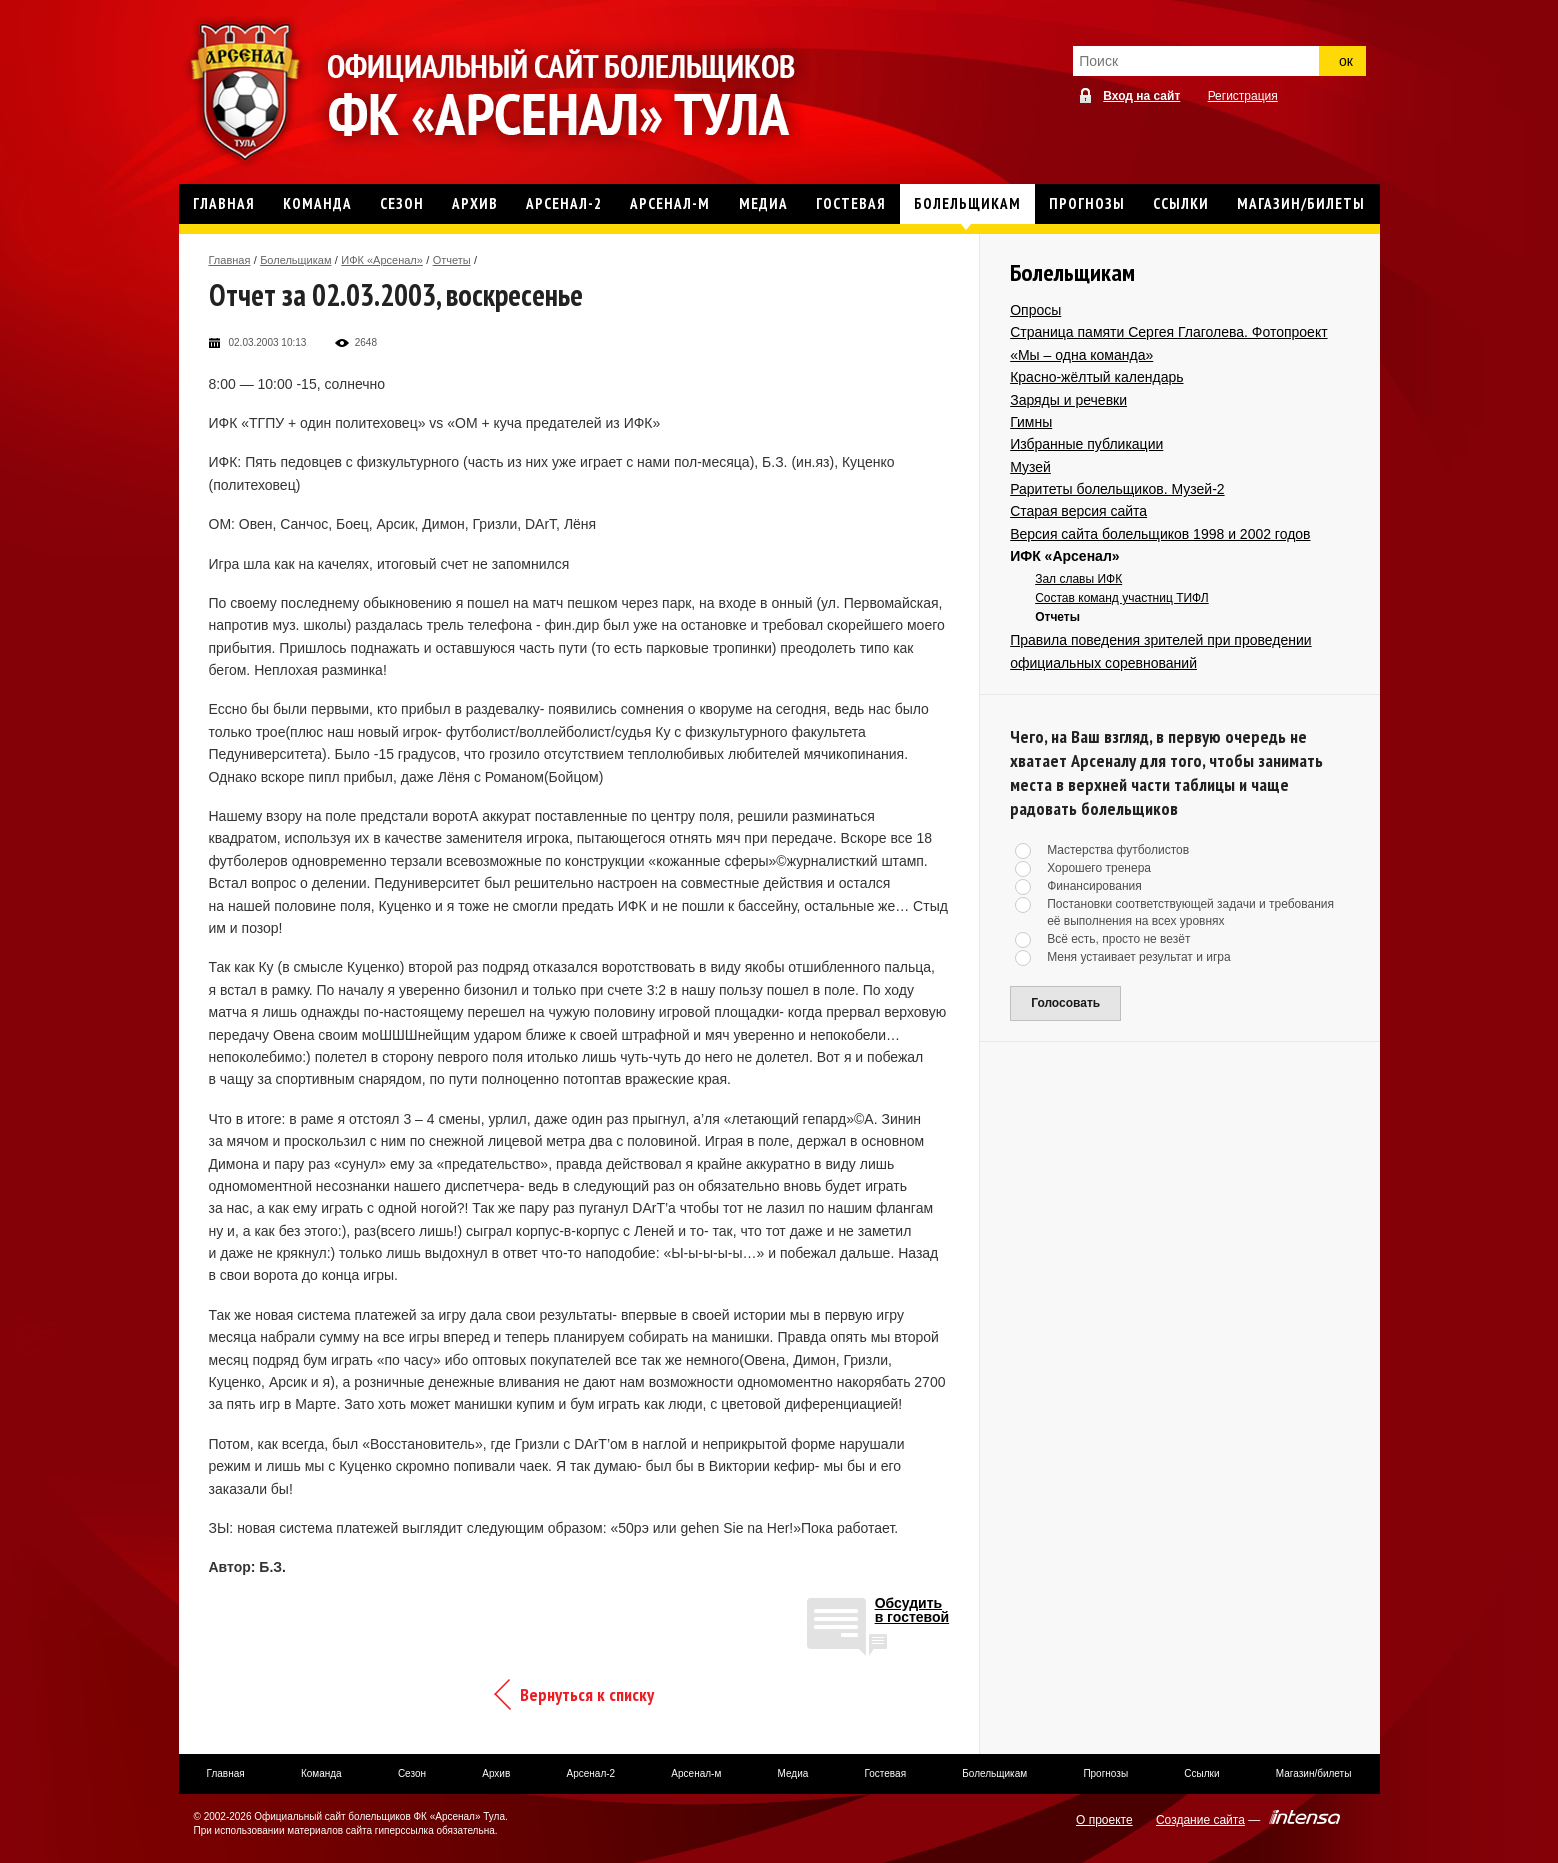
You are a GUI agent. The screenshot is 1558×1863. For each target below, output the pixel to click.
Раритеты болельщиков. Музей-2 (1117, 489)
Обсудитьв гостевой (912, 1610)
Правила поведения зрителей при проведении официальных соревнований (1160, 651)
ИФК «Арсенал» (382, 260)
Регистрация (1243, 96)
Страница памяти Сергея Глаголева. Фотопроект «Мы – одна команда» (1168, 343)
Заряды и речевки (1068, 400)
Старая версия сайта (1078, 511)
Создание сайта (1200, 1820)
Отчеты (452, 260)
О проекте (1104, 1820)
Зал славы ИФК (1078, 579)
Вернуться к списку (587, 1694)
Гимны (1031, 422)
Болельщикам (295, 260)
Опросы (1035, 310)
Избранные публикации (1086, 444)
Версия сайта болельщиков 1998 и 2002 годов (1160, 534)
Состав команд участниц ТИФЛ (1122, 598)
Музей (1030, 467)
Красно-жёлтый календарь (1096, 377)
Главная (230, 260)
